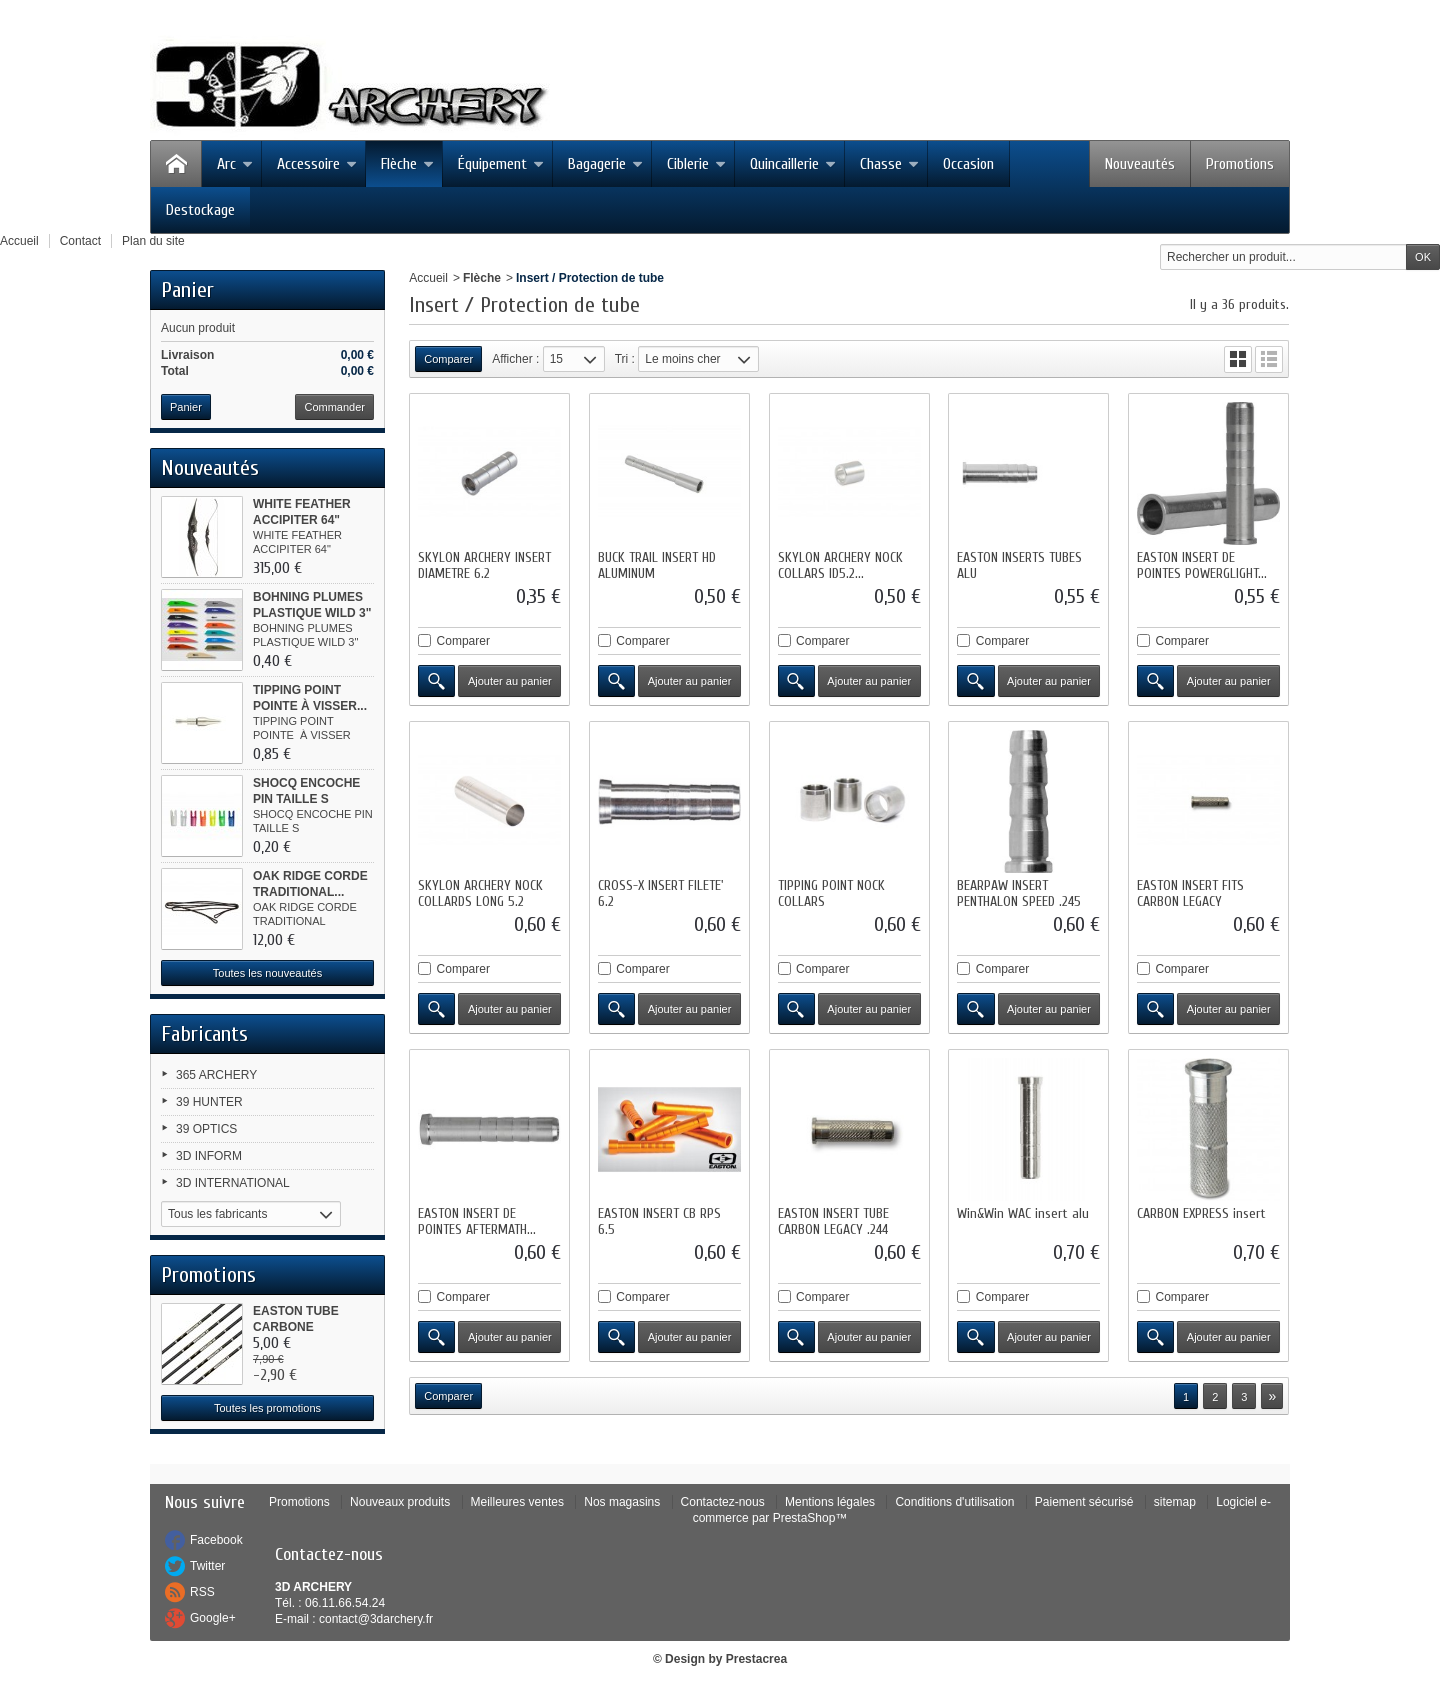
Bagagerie (605, 164)
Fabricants (204, 1034)
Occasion (968, 164)
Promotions (1240, 164)
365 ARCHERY (216, 1075)
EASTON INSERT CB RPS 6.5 (659, 1221)
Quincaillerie (793, 164)
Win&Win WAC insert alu (1023, 1213)
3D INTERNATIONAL (233, 1183)
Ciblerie (696, 164)
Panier (187, 290)
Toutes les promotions (267, 1408)
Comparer (463, 641)
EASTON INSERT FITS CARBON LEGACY (1190, 893)
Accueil (428, 278)
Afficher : (515, 359)
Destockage (200, 210)
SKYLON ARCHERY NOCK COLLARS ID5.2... (840, 565)
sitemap (1175, 1502)
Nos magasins (622, 1502)
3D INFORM (209, 1156)
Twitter (207, 1566)
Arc (235, 164)
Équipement (501, 164)
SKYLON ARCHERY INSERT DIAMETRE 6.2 (484, 565)
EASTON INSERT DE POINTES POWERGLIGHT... (1202, 565)
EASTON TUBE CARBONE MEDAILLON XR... (303, 1327)
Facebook (216, 1540)
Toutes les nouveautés (267, 973)
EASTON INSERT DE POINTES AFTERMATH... (477, 1221)
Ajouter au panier (510, 681)
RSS (202, 1592)
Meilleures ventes (517, 1502)
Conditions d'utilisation (954, 1502)
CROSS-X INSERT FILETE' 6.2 (661, 893)
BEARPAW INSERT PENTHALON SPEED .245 (1019, 893)
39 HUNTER (209, 1102)
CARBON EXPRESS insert (1201, 1213)
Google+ (213, 1618)
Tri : (625, 359)
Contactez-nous (723, 1502)
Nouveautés (1140, 164)
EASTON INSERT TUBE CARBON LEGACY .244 (833, 1221)
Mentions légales (830, 1502)
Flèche (407, 164)
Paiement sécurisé (1084, 1502)
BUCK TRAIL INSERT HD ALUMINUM (657, 565)
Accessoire (317, 164)
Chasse (889, 164)
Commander (334, 407)
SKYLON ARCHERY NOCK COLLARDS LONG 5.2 (480, 893)
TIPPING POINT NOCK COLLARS (831, 893)
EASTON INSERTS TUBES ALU (1019, 565)
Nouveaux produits (400, 1502)
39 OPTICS (206, 1129)
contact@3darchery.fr (376, 1619)
